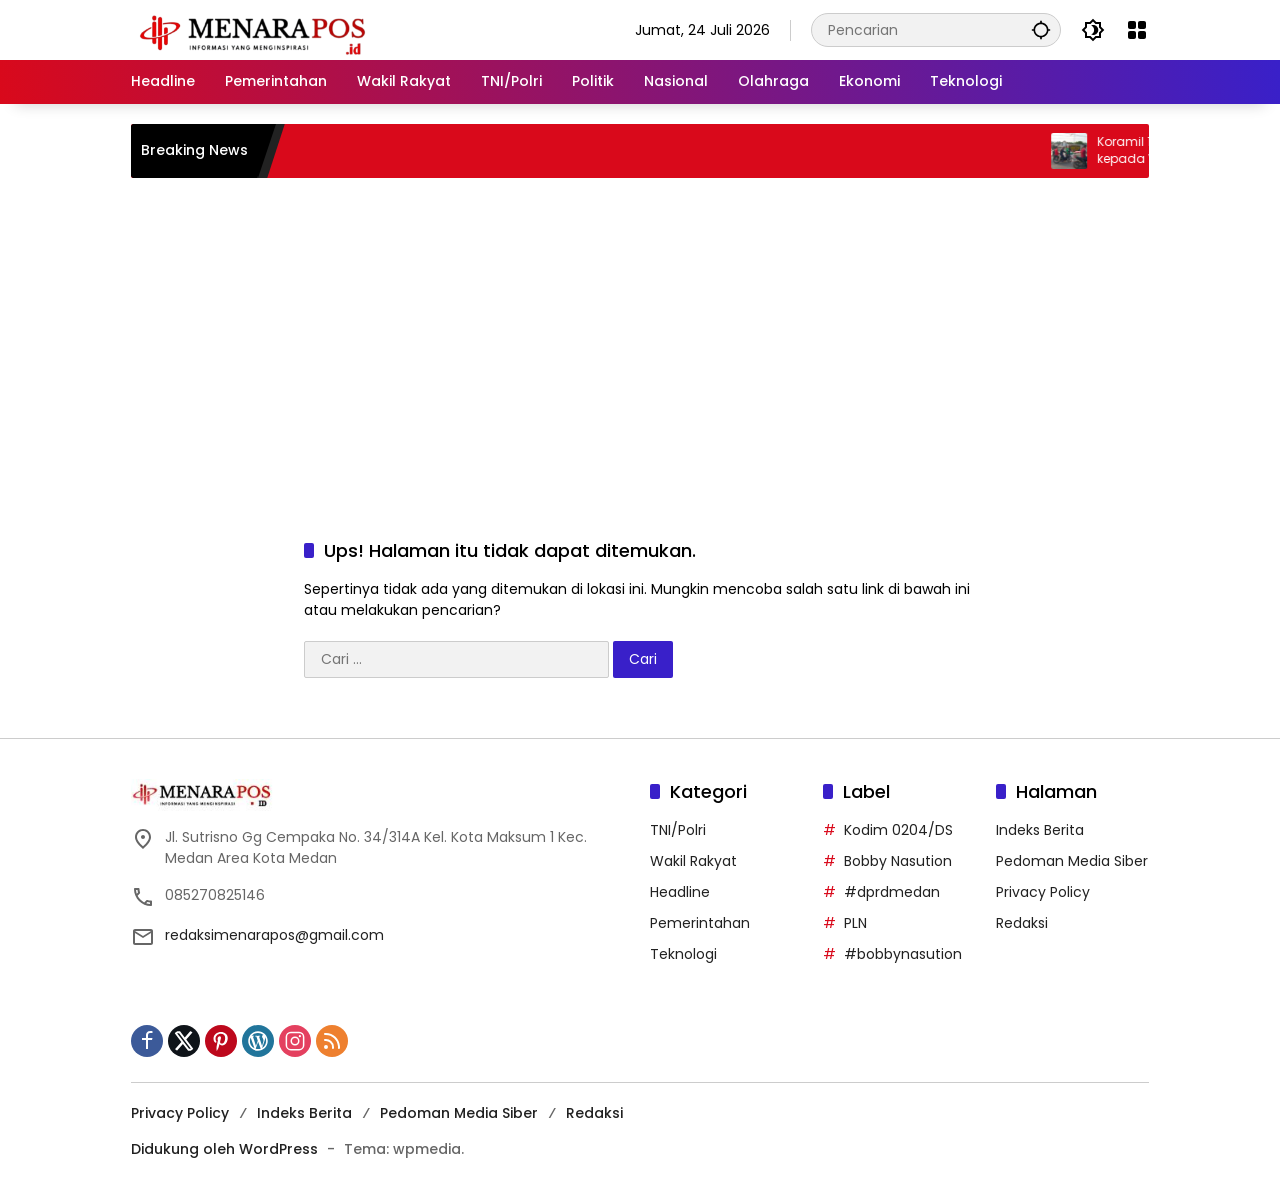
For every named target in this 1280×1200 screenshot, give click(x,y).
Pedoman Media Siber (1072, 861)
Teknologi (683, 954)
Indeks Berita (1040, 830)
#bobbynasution (903, 954)
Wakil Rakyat (693, 861)
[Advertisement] (640, 338)
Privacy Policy (1043, 892)
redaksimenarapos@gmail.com (274, 935)
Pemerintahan (700, 923)
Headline (680, 892)
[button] (1041, 29)
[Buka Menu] (1137, 30)
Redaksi (1022, 923)
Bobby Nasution (898, 861)
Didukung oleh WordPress (224, 1149)
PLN (855, 923)
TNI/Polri (678, 830)
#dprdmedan (892, 892)
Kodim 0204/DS (898, 830)
